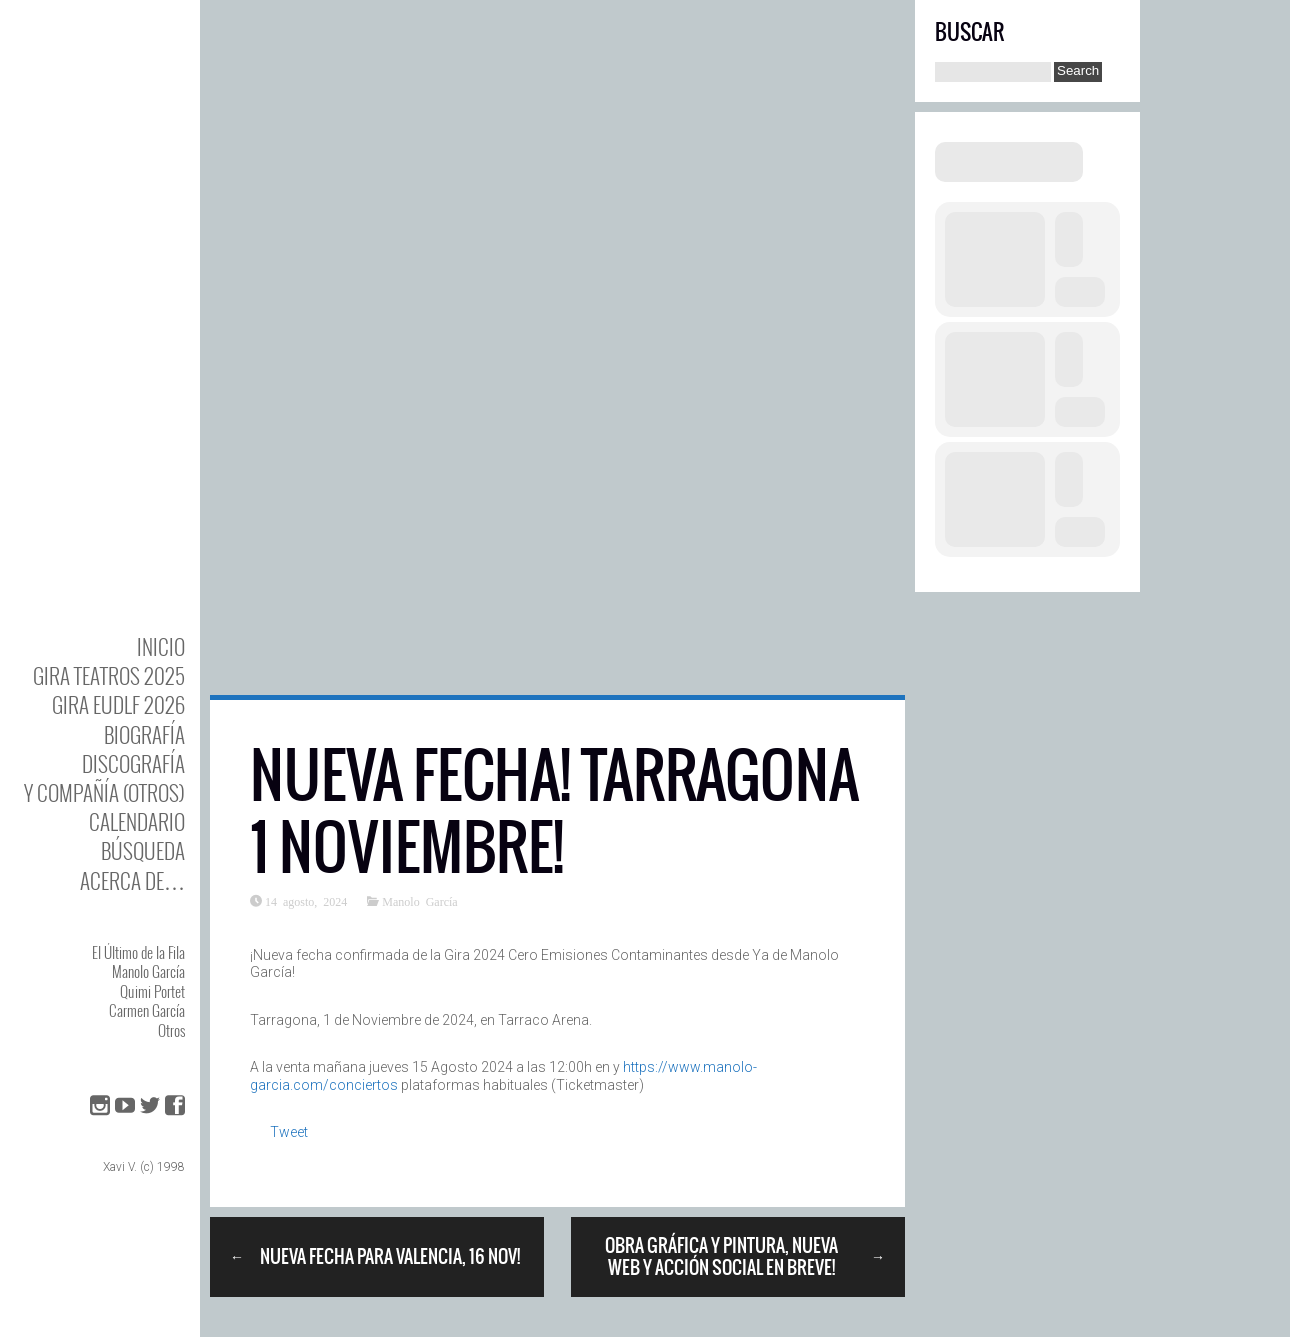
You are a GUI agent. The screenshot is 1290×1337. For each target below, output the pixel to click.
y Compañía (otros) (104, 792)
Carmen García (147, 1010)
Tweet (289, 1132)
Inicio (161, 646)
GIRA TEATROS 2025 (109, 675)
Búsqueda (143, 850)
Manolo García (148, 971)
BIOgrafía (144, 734)
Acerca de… (132, 880)
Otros (171, 1030)
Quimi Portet (152, 991)
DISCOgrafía (133, 763)
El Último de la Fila (138, 952)
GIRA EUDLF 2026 (118, 704)
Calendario (137, 821)
